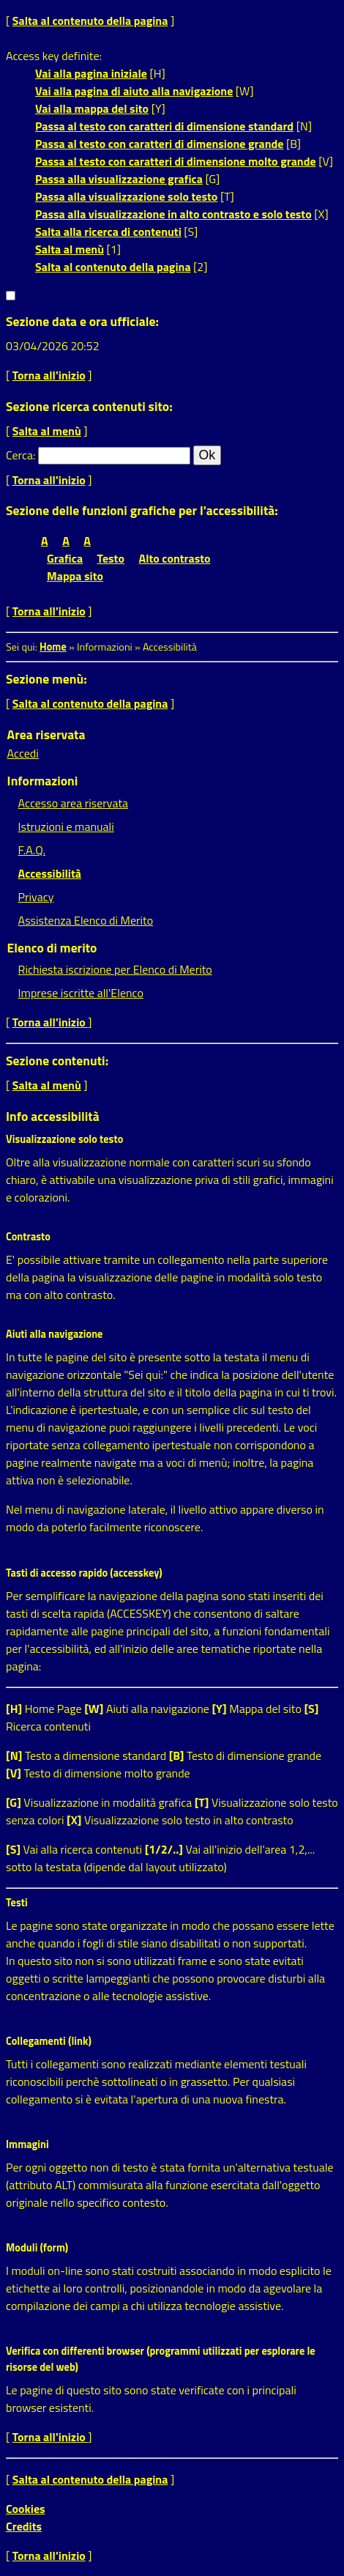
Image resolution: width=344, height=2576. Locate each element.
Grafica (65, 558)
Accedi (23, 753)
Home (53, 647)
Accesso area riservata (73, 803)
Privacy (36, 897)
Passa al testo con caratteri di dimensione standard (164, 126)
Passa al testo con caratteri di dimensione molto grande (175, 161)
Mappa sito (75, 576)
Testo (110, 558)
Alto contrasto (175, 558)
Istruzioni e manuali (66, 826)
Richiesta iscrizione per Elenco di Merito (115, 969)
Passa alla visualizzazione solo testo (126, 196)
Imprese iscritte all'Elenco (80, 993)
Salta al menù (69, 249)
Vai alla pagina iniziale (91, 73)
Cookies (25, 2508)
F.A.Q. (31, 850)
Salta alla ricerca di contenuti (108, 231)
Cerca (19, 455)
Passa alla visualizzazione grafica (119, 179)
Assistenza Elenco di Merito (86, 920)
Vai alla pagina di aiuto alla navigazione (134, 91)
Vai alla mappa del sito (92, 108)
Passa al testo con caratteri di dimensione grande (159, 143)
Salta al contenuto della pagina (90, 20)
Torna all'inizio (49, 375)
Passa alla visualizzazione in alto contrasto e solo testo (173, 214)
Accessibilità (49, 873)
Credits (24, 2526)
